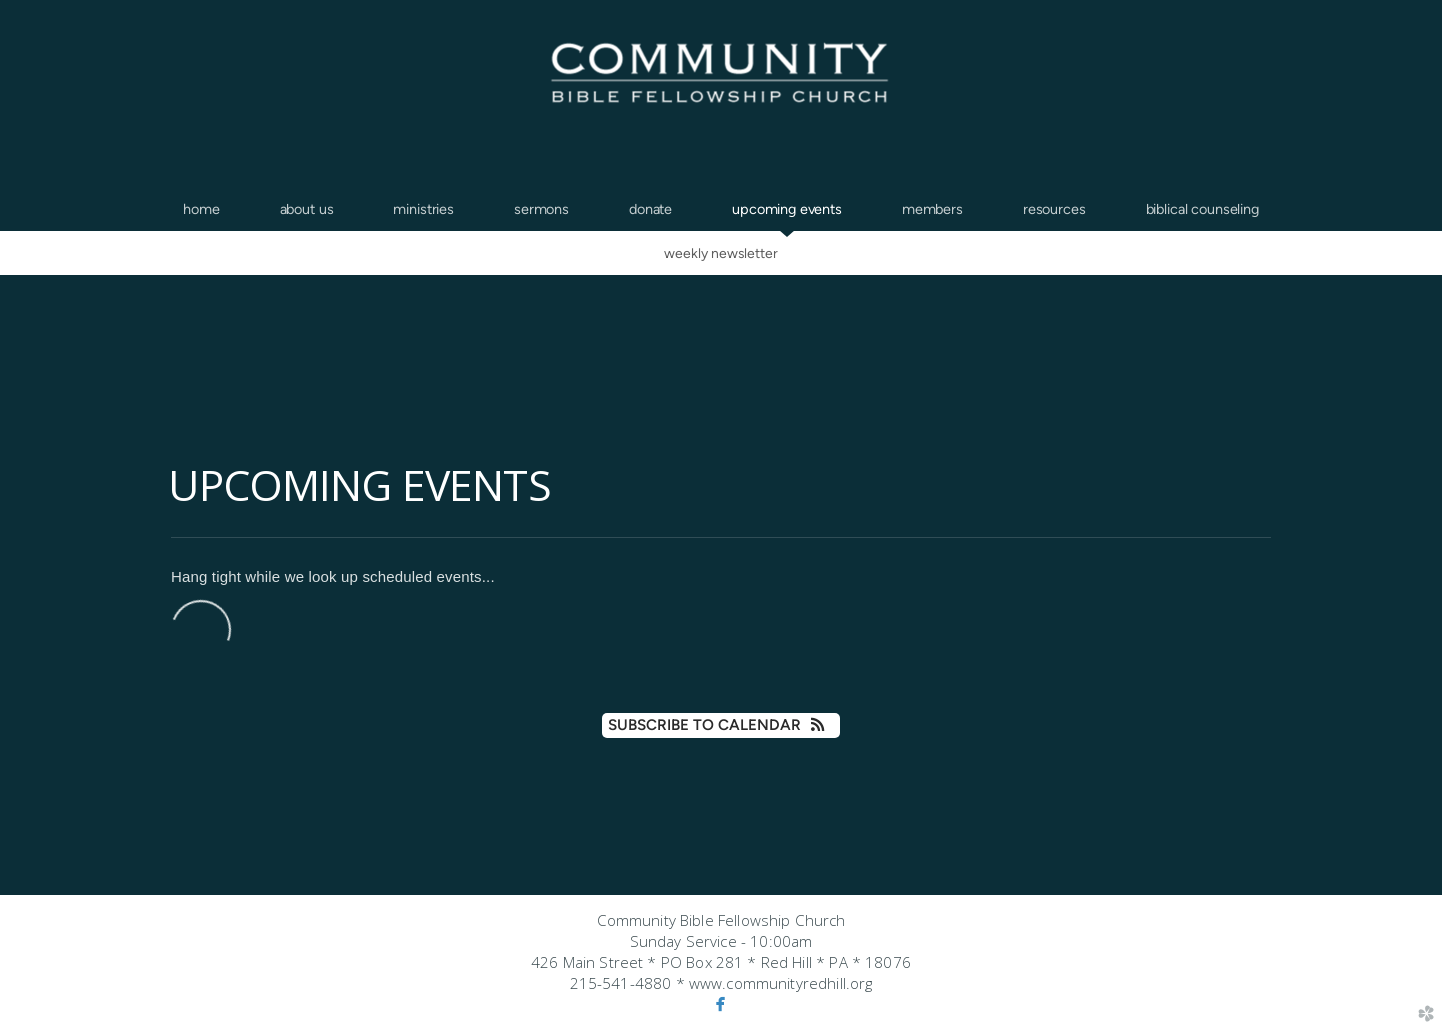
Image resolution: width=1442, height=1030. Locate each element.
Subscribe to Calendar (721, 725)
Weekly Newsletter (721, 253)
